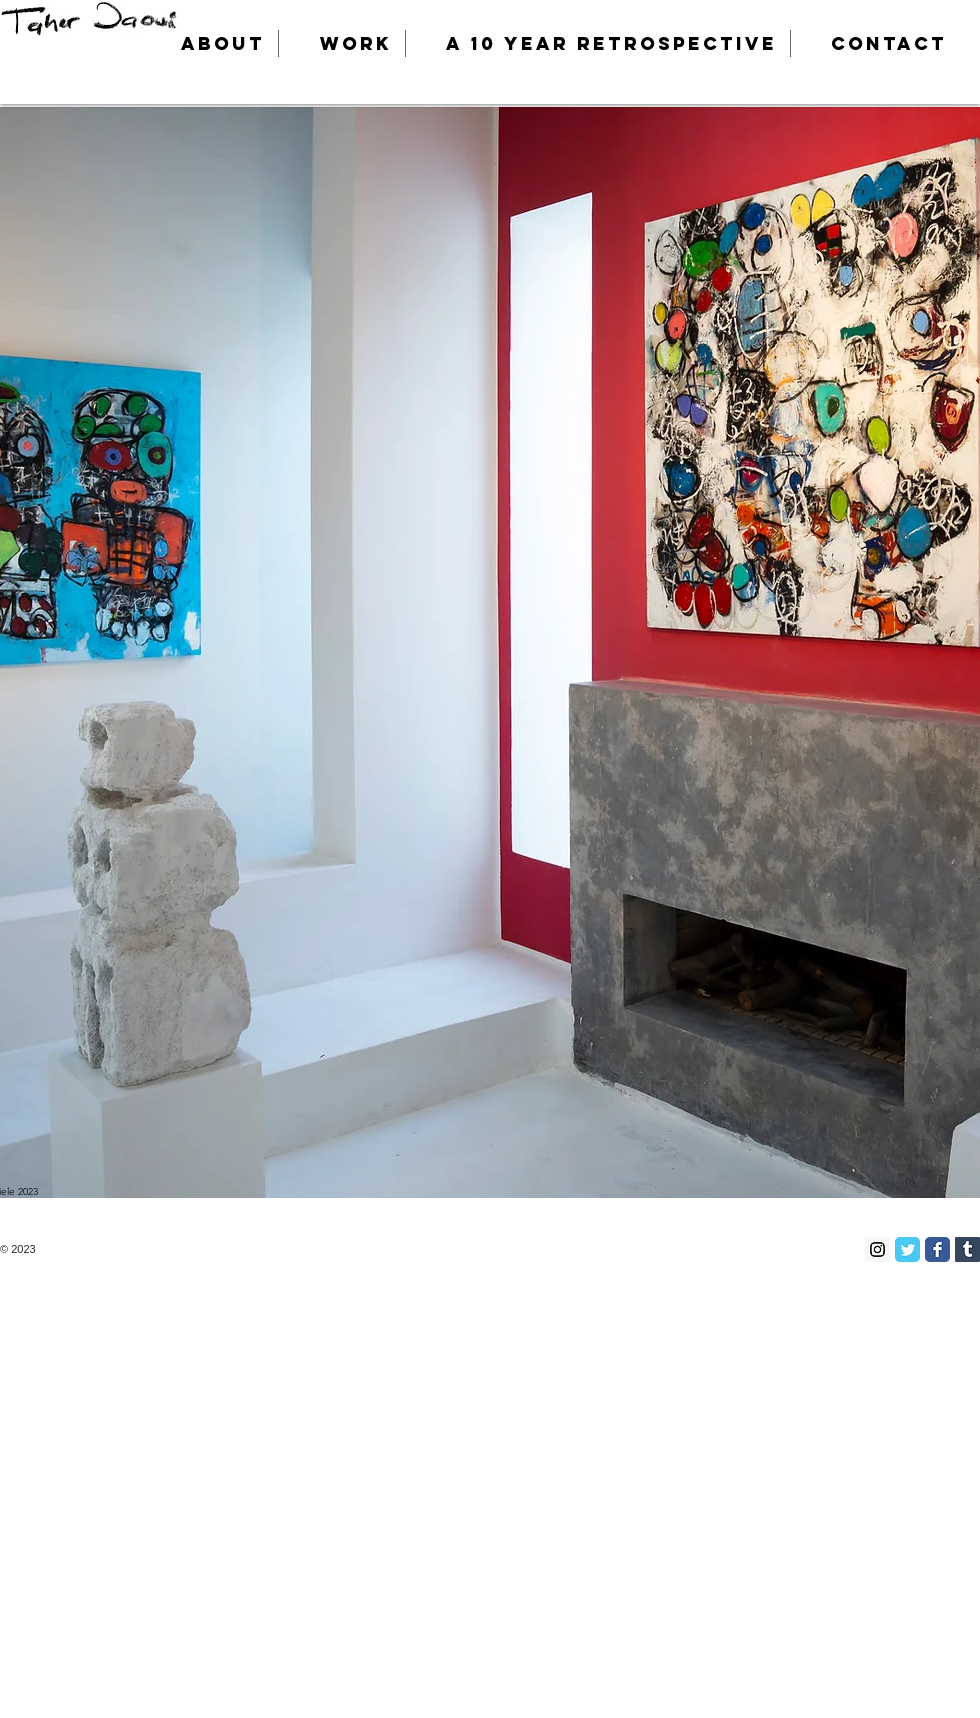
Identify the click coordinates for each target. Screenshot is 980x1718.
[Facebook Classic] (937, 1249)
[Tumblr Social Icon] (967, 1249)
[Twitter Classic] (907, 1249)
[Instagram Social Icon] (877, 1249)
